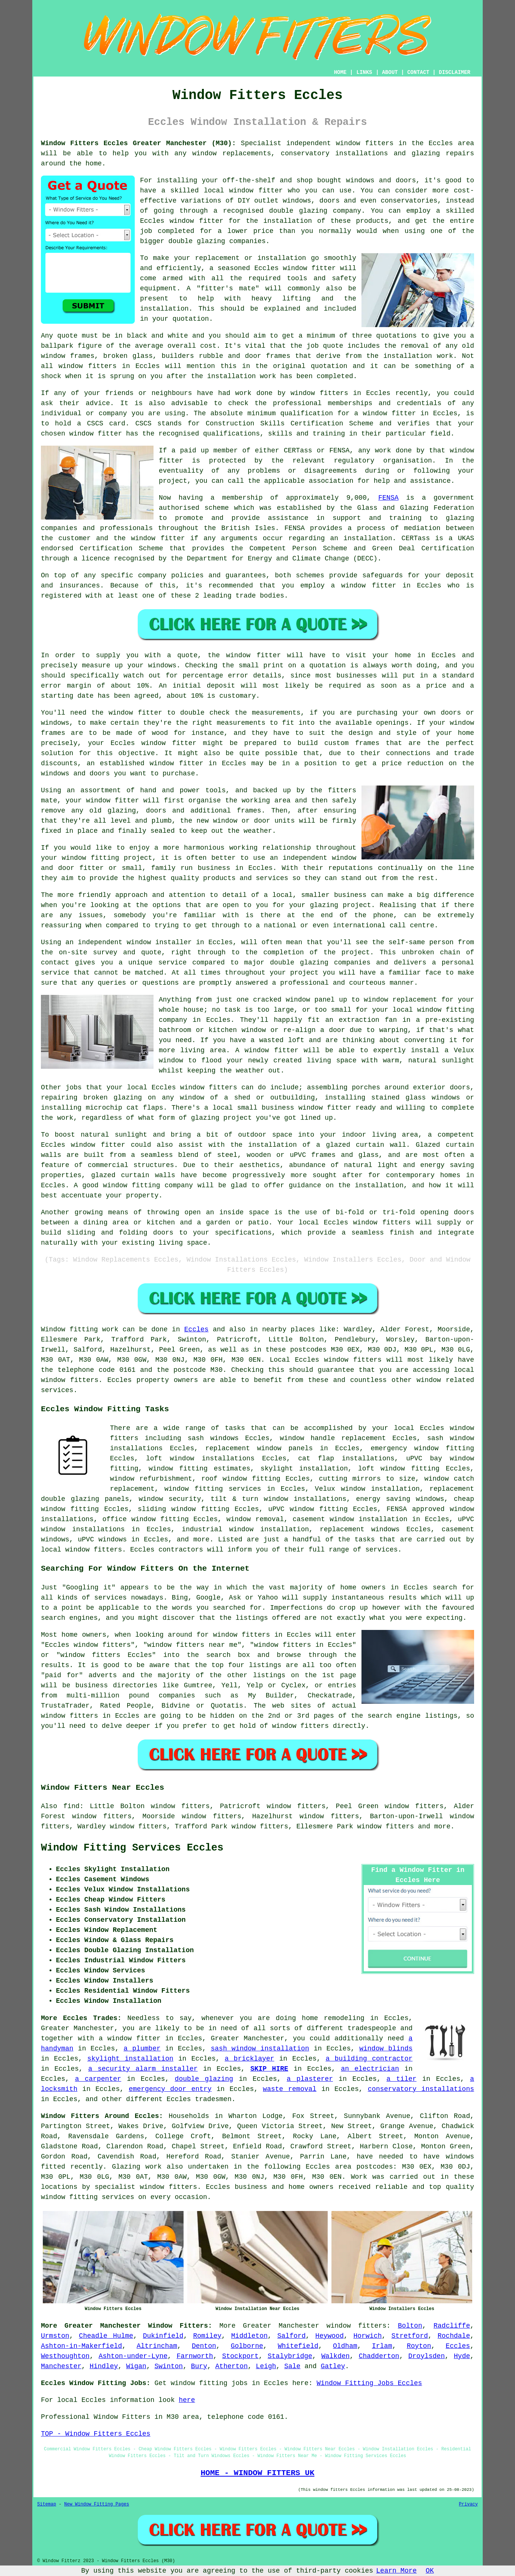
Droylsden (426, 2356)
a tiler (402, 2079)
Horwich (367, 2336)
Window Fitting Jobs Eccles (369, 2383)
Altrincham (157, 2346)
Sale (292, 2366)
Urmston (55, 2336)
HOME (340, 72)
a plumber (142, 2048)
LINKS (364, 72)
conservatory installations (421, 2089)
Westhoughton (65, 2356)
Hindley (104, 2366)
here (187, 2400)
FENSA (388, 498)
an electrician (370, 2069)
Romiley (207, 2336)
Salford (291, 2336)
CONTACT (418, 72)
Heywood (329, 2336)
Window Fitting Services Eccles (132, 1848)
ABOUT (390, 72)
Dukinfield (163, 2336)
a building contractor (369, 2058)
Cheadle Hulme (106, 2336)
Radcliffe (452, 2326)
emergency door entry (170, 2089)
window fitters (365, 143)
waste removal (289, 2089)
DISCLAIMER (454, 72)
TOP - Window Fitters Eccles (96, 2434)
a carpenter (98, 2079)
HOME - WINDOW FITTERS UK (257, 2472)
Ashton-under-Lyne (133, 2356)
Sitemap (46, 2504)
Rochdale (454, 2336)
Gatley (333, 2366)
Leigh (266, 2366)
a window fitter (130, 2038)
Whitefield (298, 2346)
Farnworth (194, 2356)
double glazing (204, 2079)
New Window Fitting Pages (96, 2504)
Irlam (382, 2346)
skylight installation (130, 2058)
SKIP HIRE (269, 2069)
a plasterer (310, 2079)
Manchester (61, 2366)
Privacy (468, 2504)
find (71, 1806)
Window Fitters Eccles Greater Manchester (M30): (138, 143)
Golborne (247, 2346)
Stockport (240, 2356)
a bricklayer (249, 2058)
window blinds (386, 2048)
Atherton (231, 2366)
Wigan (136, 2366)
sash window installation (260, 2048)
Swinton (169, 2366)
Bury (199, 2366)
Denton (204, 2346)
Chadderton (379, 2356)
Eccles (196, 1329)
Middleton (249, 2336)
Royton (419, 2346)
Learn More (396, 2570)
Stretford (410, 2336)
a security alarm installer (143, 2069)
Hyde (462, 2356)
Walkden (335, 2356)
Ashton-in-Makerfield (81, 2346)
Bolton (410, 2326)
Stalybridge (290, 2356)
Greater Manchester (281, 2326)
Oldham (345, 2346)
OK (430, 2570)
